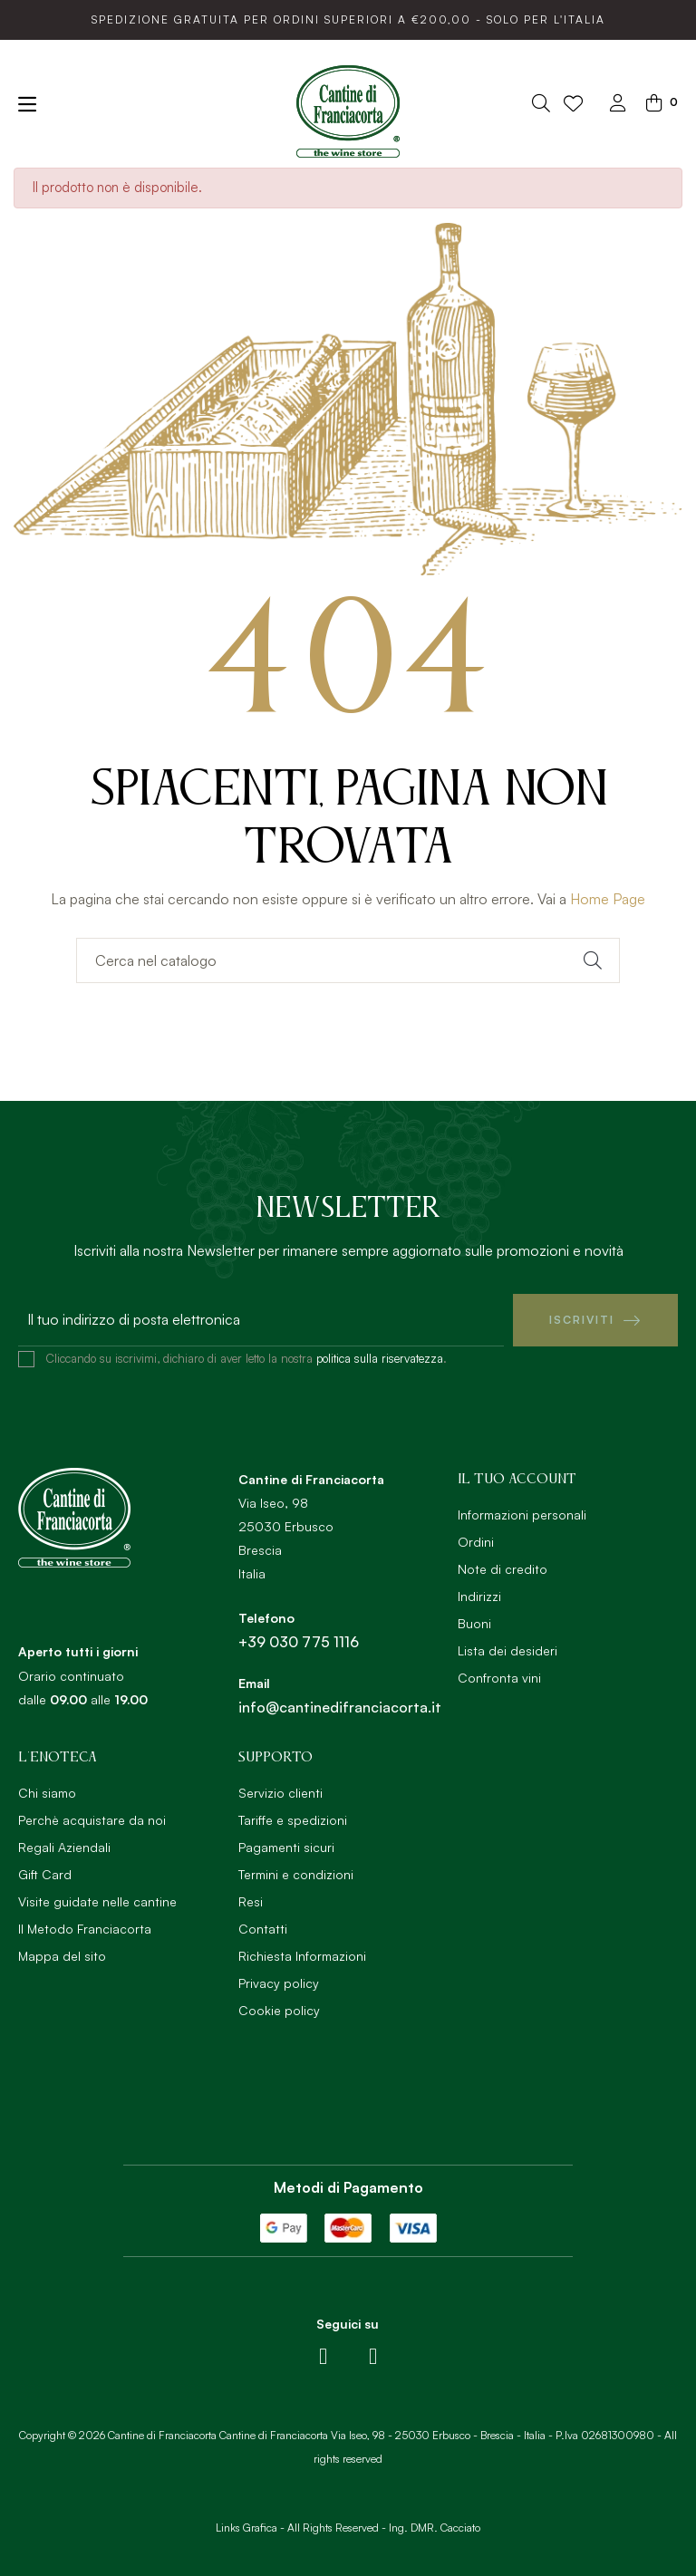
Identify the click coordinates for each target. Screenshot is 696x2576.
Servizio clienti (280, 1792)
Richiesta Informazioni (302, 1955)
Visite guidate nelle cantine (97, 1901)
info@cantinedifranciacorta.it (339, 1707)
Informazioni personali (522, 1514)
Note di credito (502, 1569)
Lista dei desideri (507, 1650)
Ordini (476, 1541)
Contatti (262, 1928)
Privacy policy (278, 1983)
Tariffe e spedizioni (292, 1820)
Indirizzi (479, 1596)
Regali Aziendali (64, 1847)
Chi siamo (47, 1792)
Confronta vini (499, 1677)
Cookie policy (279, 2010)
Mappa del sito (62, 1955)
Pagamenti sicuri (286, 1847)
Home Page (607, 899)
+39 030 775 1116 (298, 1642)
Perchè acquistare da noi (92, 1820)
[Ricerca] (348, 960)
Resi (250, 1901)
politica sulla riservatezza (379, 1358)
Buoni (474, 1623)
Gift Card (45, 1874)
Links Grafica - (250, 2527)
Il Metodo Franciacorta (84, 1928)
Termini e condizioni (295, 1874)
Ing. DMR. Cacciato (434, 2527)
